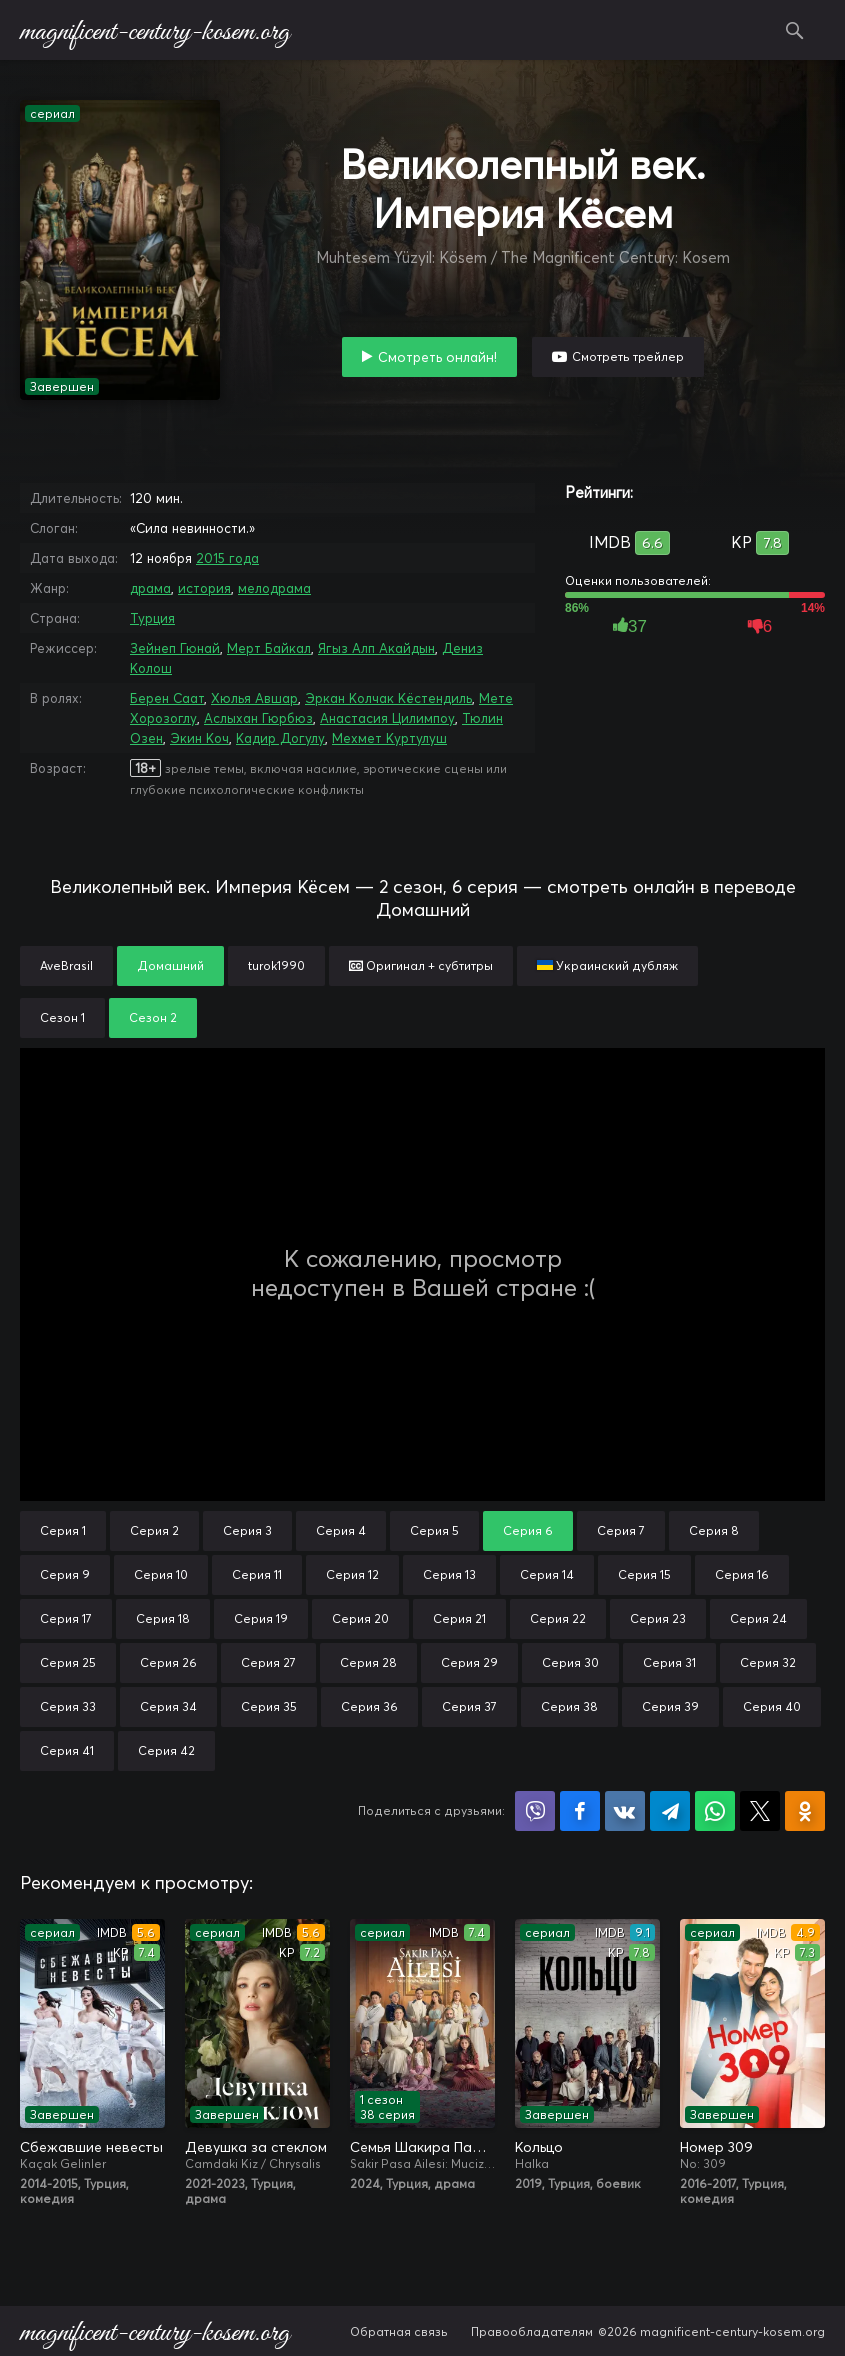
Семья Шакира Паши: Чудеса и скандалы (422, 2147)
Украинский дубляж (607, 965)
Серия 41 (67, 1750)
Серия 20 (360, 1618)
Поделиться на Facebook (580, 1811)
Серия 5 (434, 1530)
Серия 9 (65, 1574)
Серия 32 (768, 1662)
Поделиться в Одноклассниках (805, 1811)
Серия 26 (168, 1662)
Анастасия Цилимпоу (387, 718)
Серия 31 (669, 1662)
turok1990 (276, 965)
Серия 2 (154, 1530)
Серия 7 (621, 1530)
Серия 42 (166, 1750)
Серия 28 (368, 1662)
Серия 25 (68, 1662)
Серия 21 (459, 1618)
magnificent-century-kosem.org (155, 30)
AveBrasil (66, 965)
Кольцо (539, 2147)
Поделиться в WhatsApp (715, 1811)
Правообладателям (532, 2331)
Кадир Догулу (280, 738)
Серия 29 (469, 1662)
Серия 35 (269, 1706)
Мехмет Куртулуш (389, 738)
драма (150, 588)
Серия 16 (742, 1574)
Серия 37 (469, 1706)
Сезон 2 (153, 1017)
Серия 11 (257, 1574)
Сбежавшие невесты (91, 2147)
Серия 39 (670, 1706)
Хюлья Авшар (254, 698)
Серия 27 (268, 1662)
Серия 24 (758, 1618)
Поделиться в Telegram (670, 1811)
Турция (152, 618)
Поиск (795, 30)
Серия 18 (163, 1618)
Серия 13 (449, 1574)
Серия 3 (247, 1530)
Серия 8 (714, 1530)
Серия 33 (68, 1706)
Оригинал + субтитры (421, 965)
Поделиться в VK (625, 1811)
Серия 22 (558, 1618)
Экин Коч (199, 738)
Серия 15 (644, 1574)
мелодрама (274, 588)
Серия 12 (352, 1574)
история (204, 588)
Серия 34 (168, 1706)
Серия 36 (369, 1706)
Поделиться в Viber (535, 1811)
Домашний (170, 965)
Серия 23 (658, 1618)
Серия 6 (528, 1530)
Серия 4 (341, 1530)
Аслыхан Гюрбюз (258, 718)
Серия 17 (66, 1618)
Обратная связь (399, 2331)
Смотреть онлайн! (437, 357)
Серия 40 (772, 1706)
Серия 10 (161, 1574)
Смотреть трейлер (628, 356)
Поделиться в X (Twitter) (760, 1811)
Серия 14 (547, 1574)
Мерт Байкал (269, 648)
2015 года (227, 558)
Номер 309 (716, 2147)
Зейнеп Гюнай (175, 648)
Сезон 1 (62, 1017)
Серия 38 (569, 1706)
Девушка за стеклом (256, 2147)
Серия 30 (570, 1662)
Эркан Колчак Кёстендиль (388, 698)
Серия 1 (63, 1530)
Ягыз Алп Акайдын (376, 648)
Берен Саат (167, 698)
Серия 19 (261, 1618)
